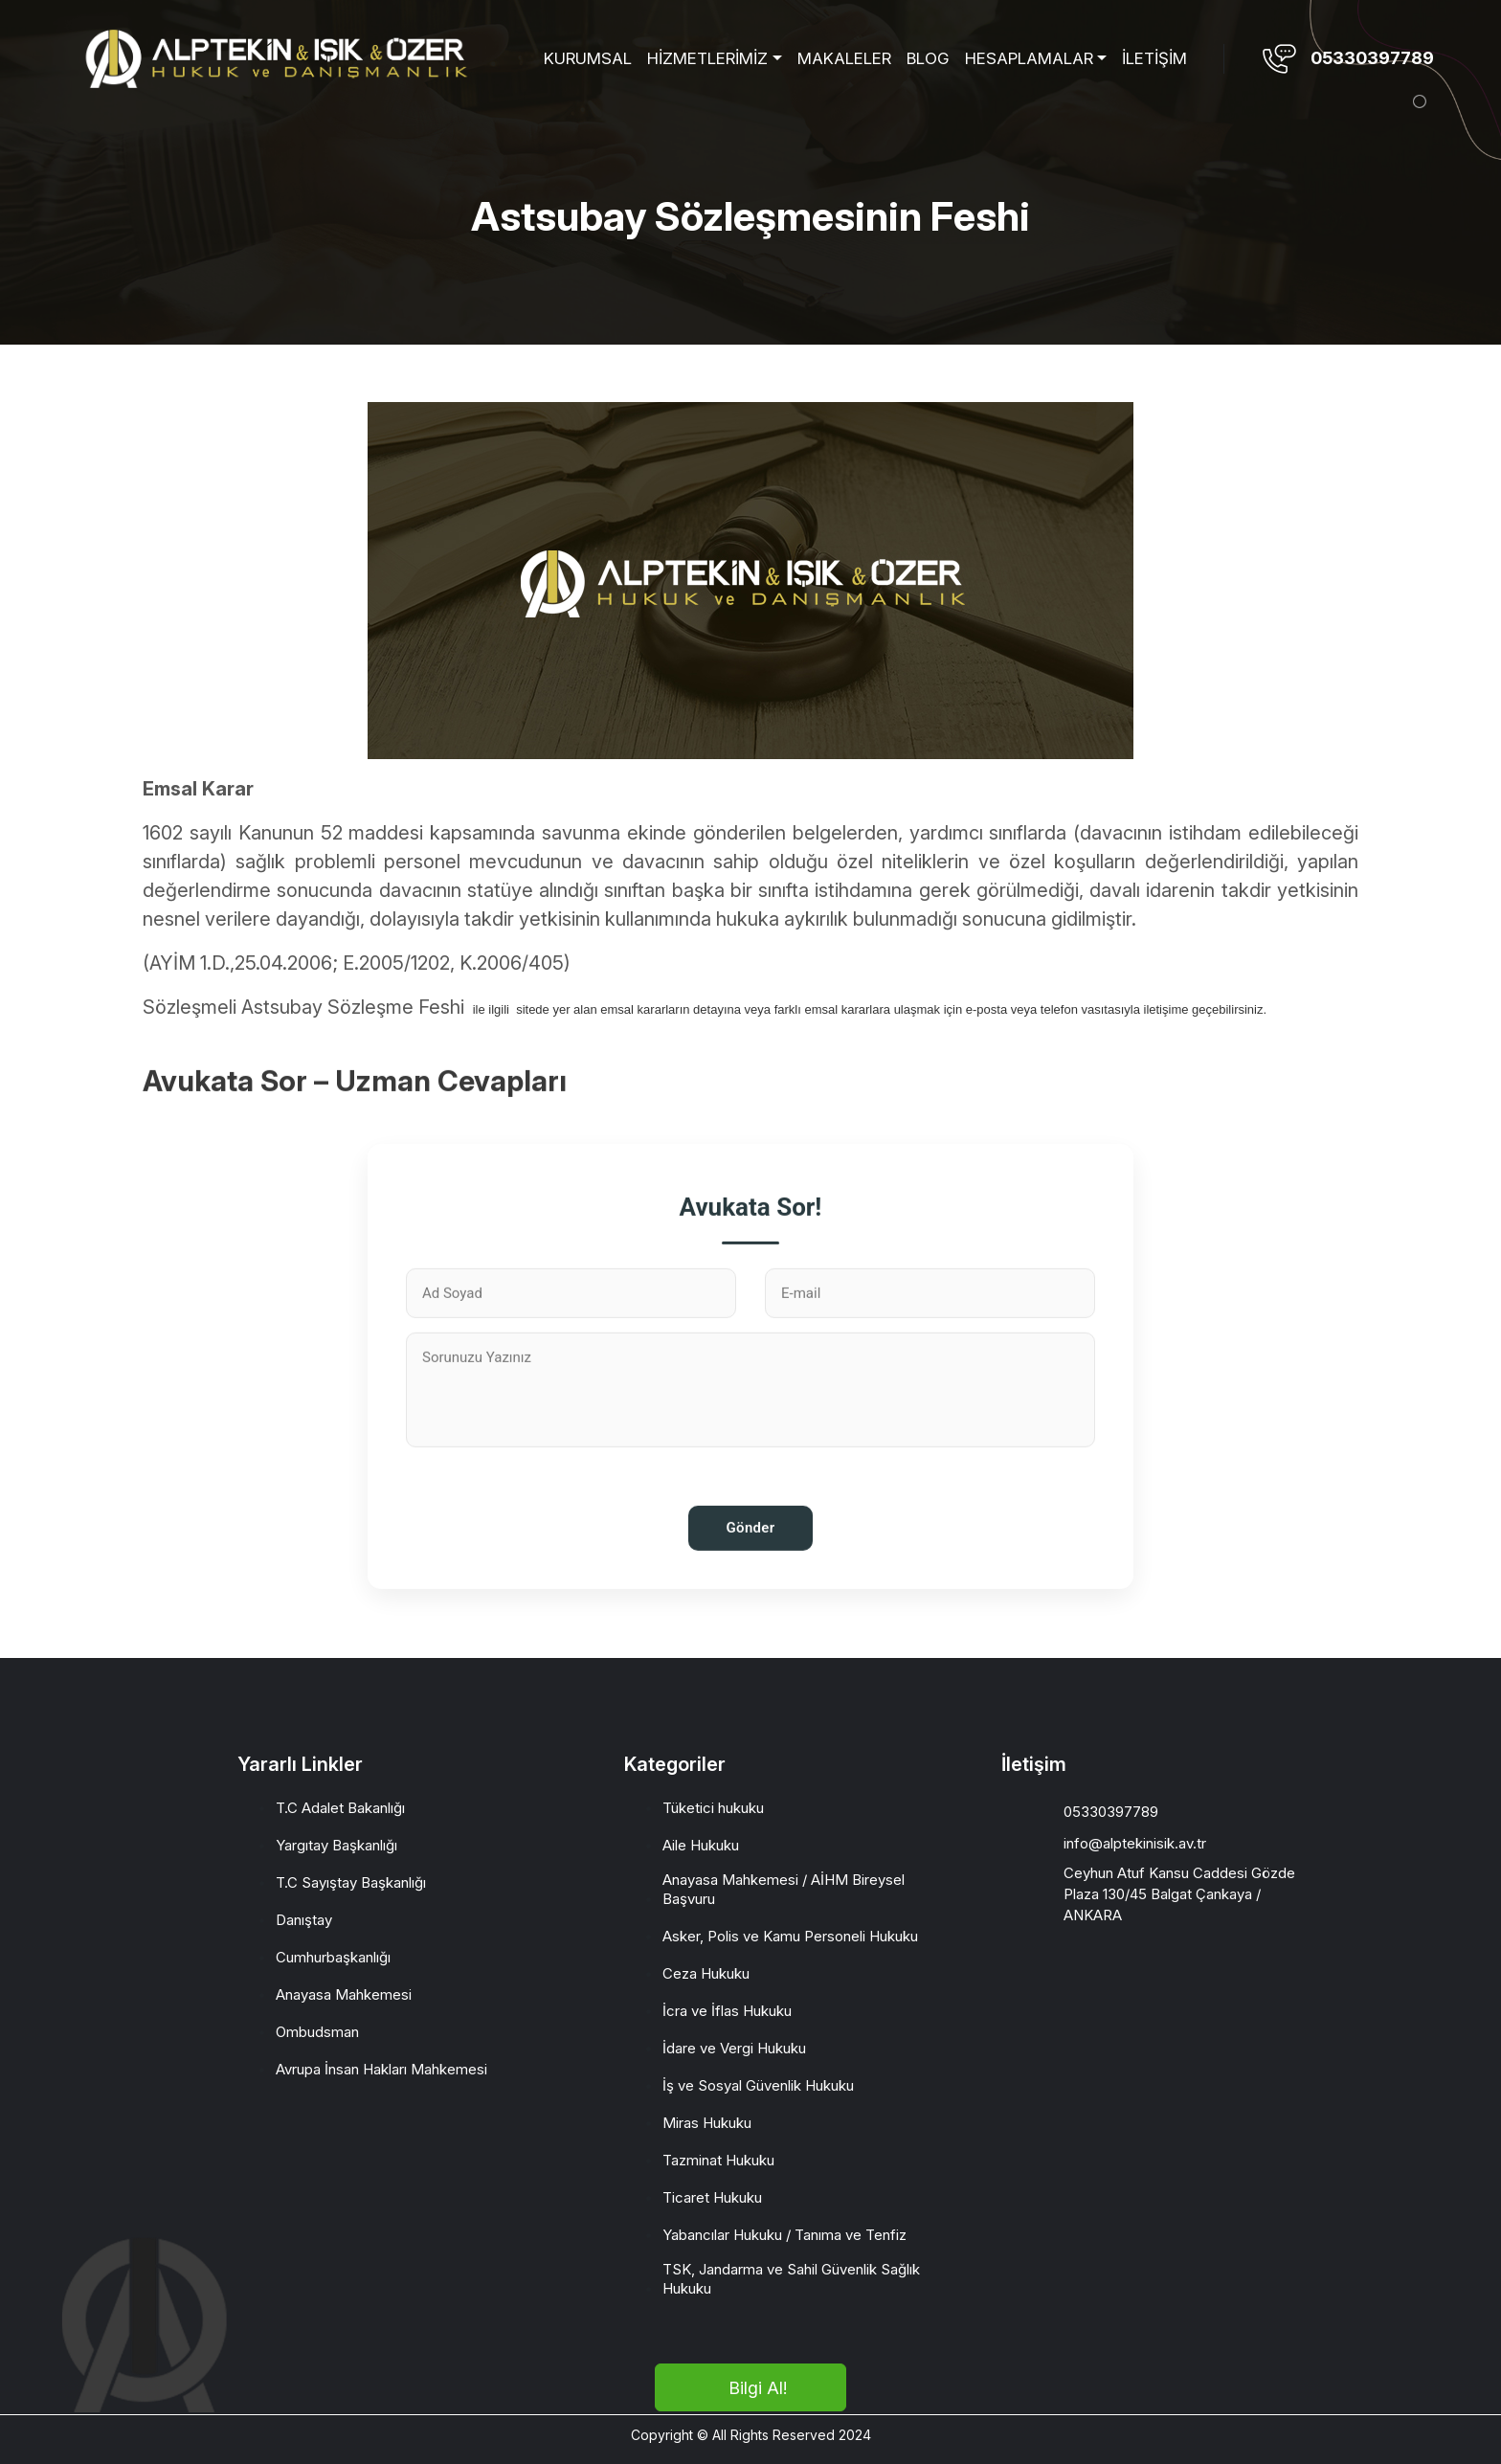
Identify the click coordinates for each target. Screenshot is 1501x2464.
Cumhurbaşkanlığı (333, 1957)
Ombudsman (317, 2032)
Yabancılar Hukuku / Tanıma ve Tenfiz (784, 2235)
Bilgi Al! (757, 2388)
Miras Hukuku (706, 2123)
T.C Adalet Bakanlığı (340, 1808)
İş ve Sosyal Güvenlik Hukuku (758, 2085)
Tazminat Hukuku (718, 2160)
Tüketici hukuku (713, 1808)
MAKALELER (844, 58)
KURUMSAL (588, 58)
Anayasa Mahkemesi (344, 1994)
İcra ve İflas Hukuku (727, 2011)
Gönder (751, 1595)
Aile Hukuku (700, 1845)
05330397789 (1372, 58)
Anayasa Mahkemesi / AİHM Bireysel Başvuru (783, 1889)
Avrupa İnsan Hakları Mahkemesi (381, 2069)
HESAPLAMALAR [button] (1029, 58)
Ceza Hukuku (706, 1973)
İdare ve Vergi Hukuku (734, 2048)
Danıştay (304, 1920)
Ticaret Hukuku (712, 2197)
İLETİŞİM (1154, 58)
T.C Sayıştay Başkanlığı (351, 1882)
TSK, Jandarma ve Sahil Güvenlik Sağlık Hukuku (791, 2278)
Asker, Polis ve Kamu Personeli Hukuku (790, 1936)
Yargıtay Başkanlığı (336, 1845)
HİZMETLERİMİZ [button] (707, 58)
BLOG (928, 58)
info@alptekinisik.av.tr (1135, 1843)
